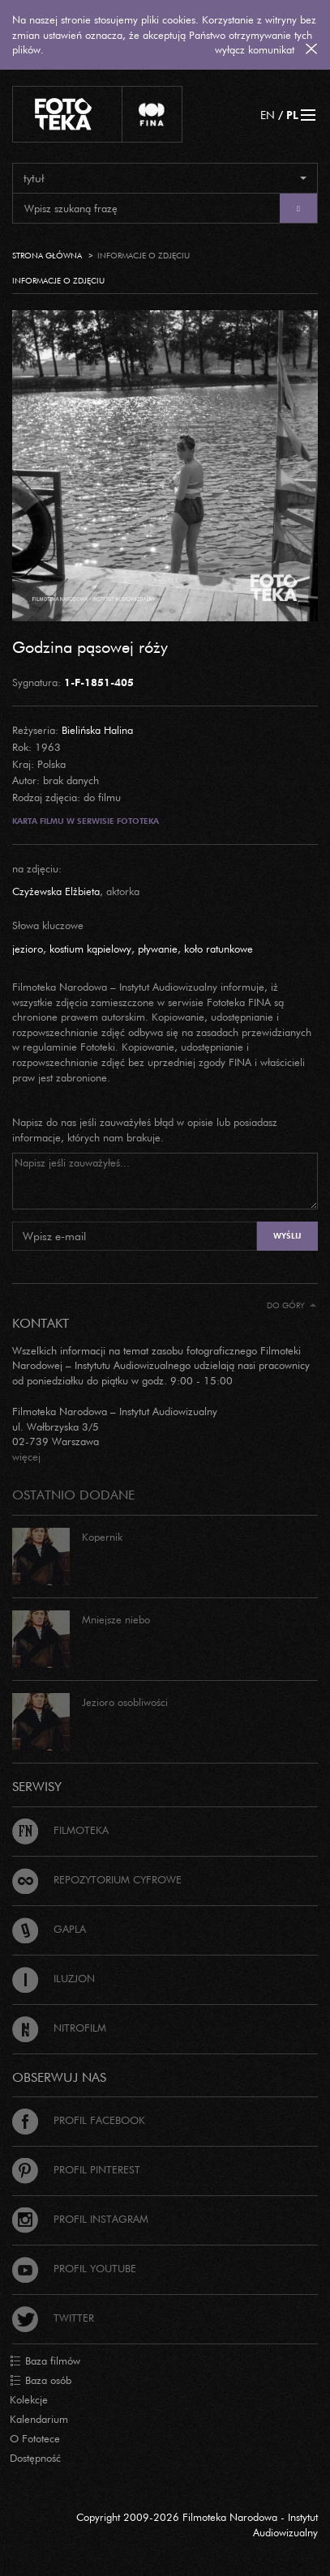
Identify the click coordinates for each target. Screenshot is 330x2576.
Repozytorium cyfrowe (97, 1879)
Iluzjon (53, 1978)
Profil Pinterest (76, 2169)
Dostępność (35, 2457)
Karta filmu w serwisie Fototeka (85, 821)
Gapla (49, 1928)
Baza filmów (45, 2361)
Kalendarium (39, 2418)
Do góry (291, 1305)
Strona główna (47, 255)
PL (292, 114)
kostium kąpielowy (90, 948)
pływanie (158, 948)
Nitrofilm (59, 2027)
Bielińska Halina (97, 729)
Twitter (53, 2317)
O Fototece (35, 2438)
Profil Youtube (74, 2268)
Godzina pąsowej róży (90, 646)
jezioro (27, 948)
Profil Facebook (78, 2119)
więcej (26, 1456)
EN (267, 115)
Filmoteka (60, 1829)
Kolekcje (29, 2399)
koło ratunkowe (218, 948)
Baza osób (40, 2380)
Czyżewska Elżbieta (56, 891)
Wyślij (287, 1235)
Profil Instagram (80, 2218)
